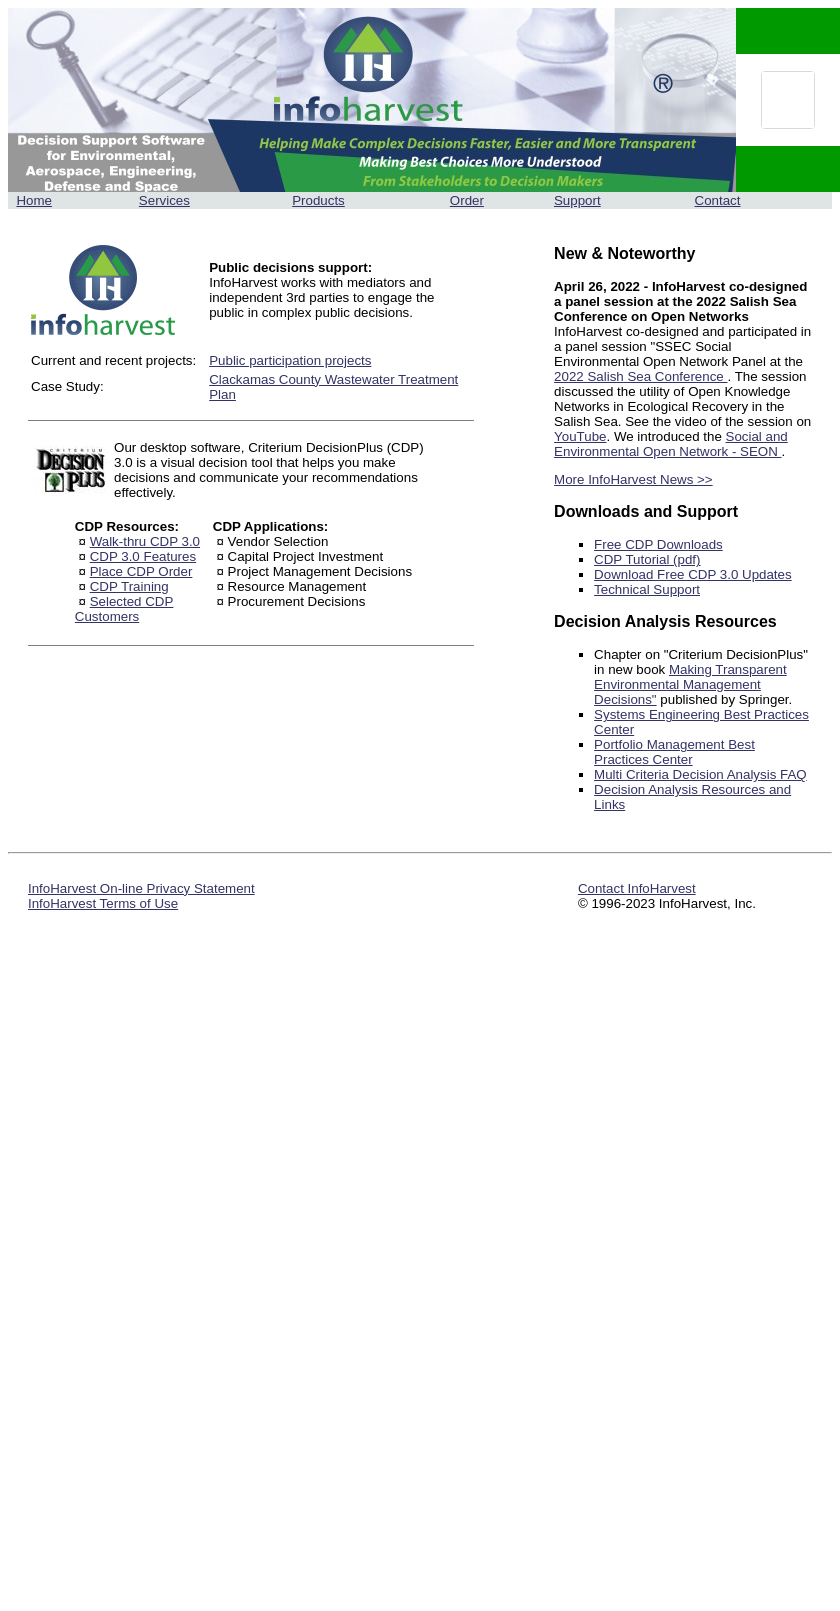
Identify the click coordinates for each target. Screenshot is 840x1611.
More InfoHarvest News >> (633, 479)
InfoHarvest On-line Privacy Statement (141, 888)
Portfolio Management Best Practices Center (674, 752)
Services (164, 200)
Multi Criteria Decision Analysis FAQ (700, 774)
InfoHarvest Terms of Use (103, 903)
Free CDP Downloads (658, 544)
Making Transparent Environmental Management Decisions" (690, 684)
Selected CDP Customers (124, 609)
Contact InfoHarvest (637, 888)
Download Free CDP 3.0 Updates (693, 574)
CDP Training (129, 586)
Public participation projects (290, 360)
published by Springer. (725, 699)
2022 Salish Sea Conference (640, 376)
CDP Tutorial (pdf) (647, 559)
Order (467, 200)
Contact (718, 200)
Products (318, 200)
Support (577, 200)
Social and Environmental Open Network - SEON (671, 444)
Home (34, 200)
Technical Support (647, 589)
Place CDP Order (141, 571)
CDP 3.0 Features (143, 556)
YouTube (580, 436)
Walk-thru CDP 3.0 (145, 541)
